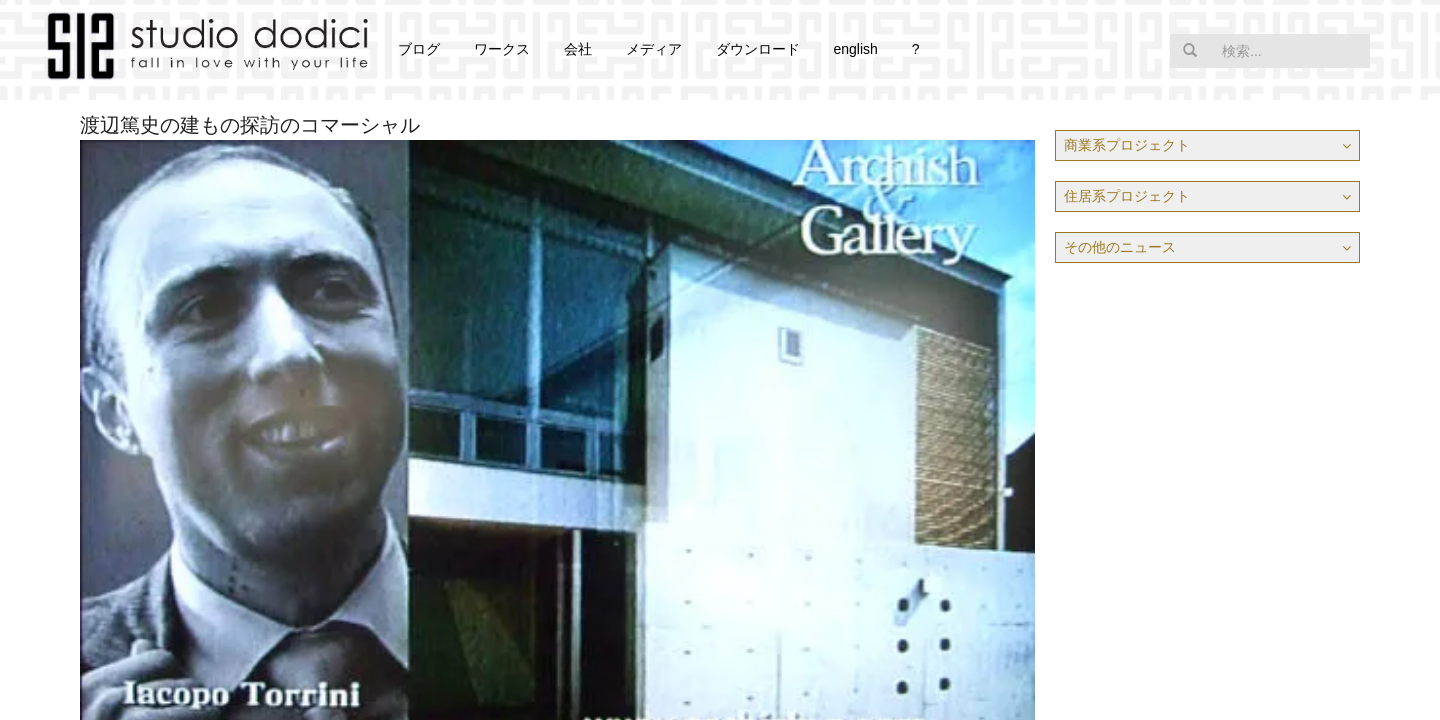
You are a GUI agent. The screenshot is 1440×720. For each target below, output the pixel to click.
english (855, 49)
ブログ (419, 49)
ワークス (502, 49)
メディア (654, 49)
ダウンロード (758, 49)
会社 (578, 49)
